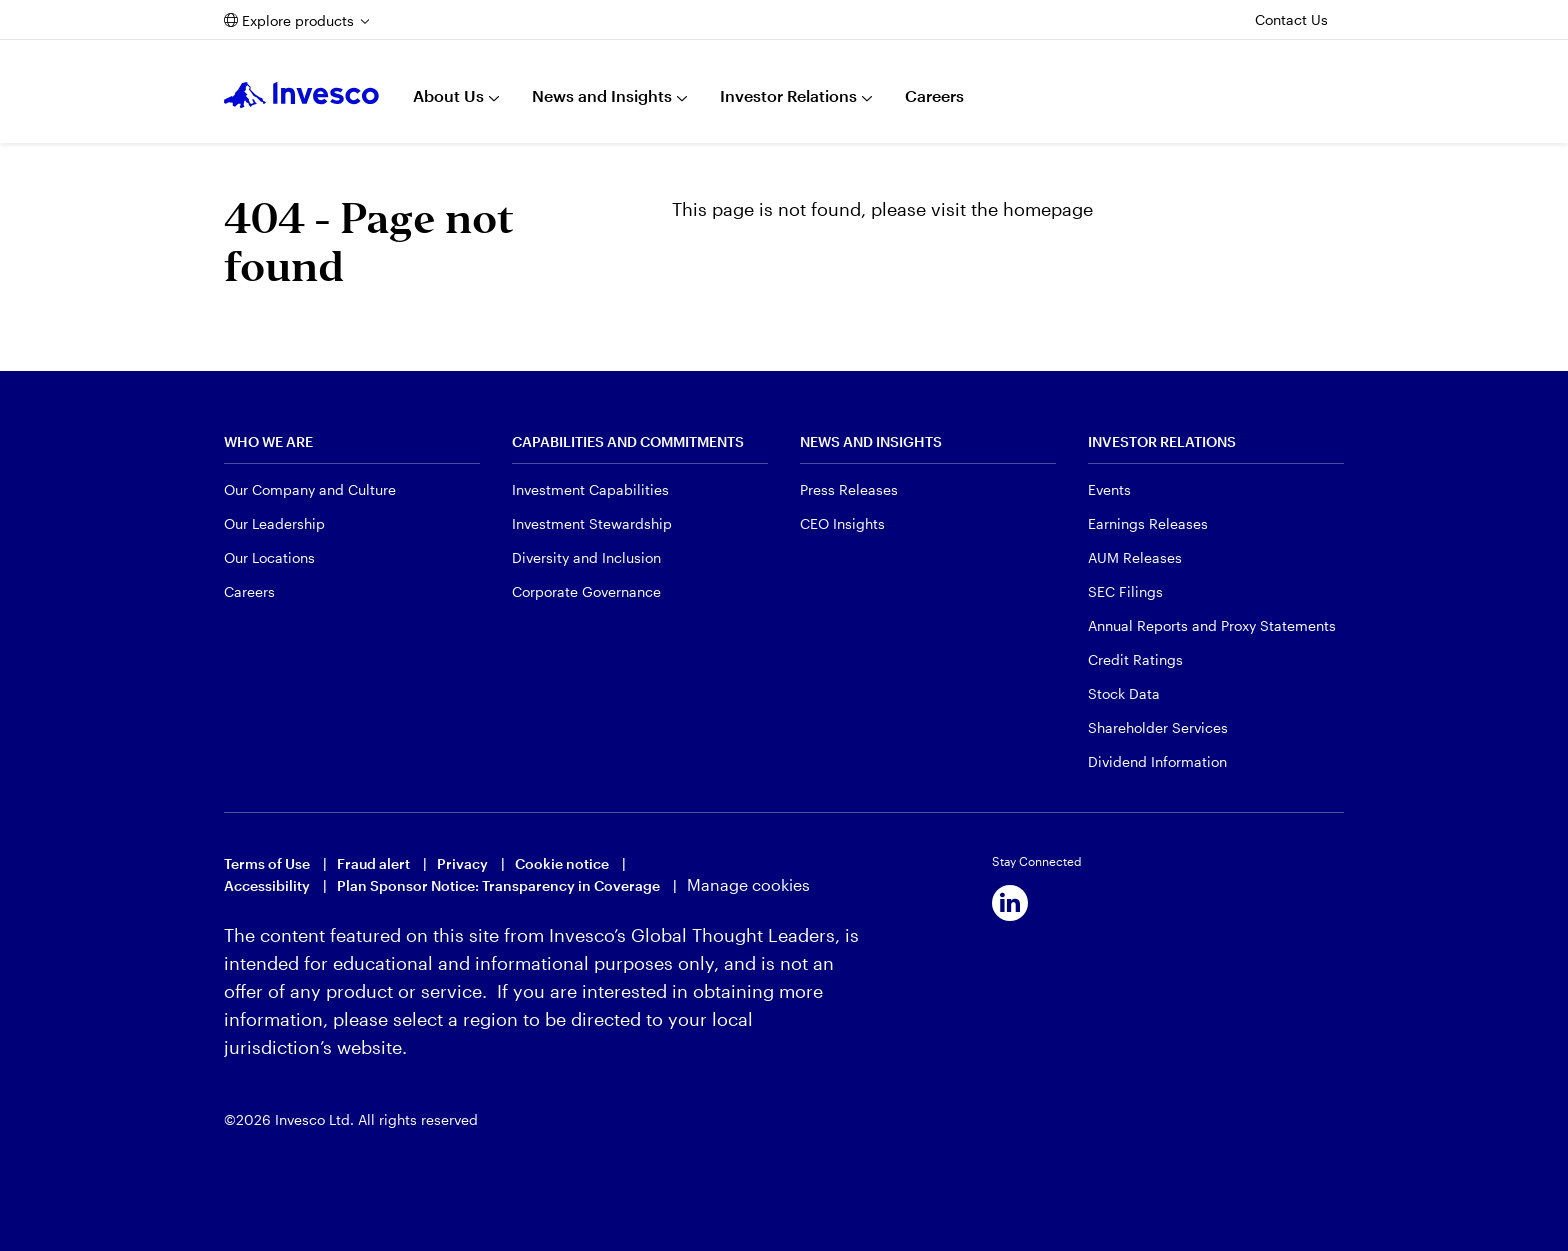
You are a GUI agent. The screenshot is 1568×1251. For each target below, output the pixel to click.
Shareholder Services (1158, 727)
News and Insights (602, 95)
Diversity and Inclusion (586, 557)
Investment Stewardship (592, 523)
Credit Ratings (1135, 659)
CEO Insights (842, 523)
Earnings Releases (1148, 523)
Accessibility (267, 885)
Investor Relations (788, 95)
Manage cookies (748, 884)
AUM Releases (1135, 557)
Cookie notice (562, 863)
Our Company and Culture (310, 489)
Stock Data (1124, 693)
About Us (448, 95)
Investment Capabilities (590, 489)
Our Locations (269, 557)
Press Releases (849, 489)
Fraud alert (373, 863)
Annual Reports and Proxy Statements (1212, 625)
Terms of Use (267, 863)
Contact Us (1291, 19)
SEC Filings (1125, 591)
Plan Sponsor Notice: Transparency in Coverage (498, 885)
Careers (934, 95)
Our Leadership (274, 523)
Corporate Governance (586, 591)
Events (1109, 489)
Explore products (298, 20)
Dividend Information (1157, 761)
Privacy (462, 863)
